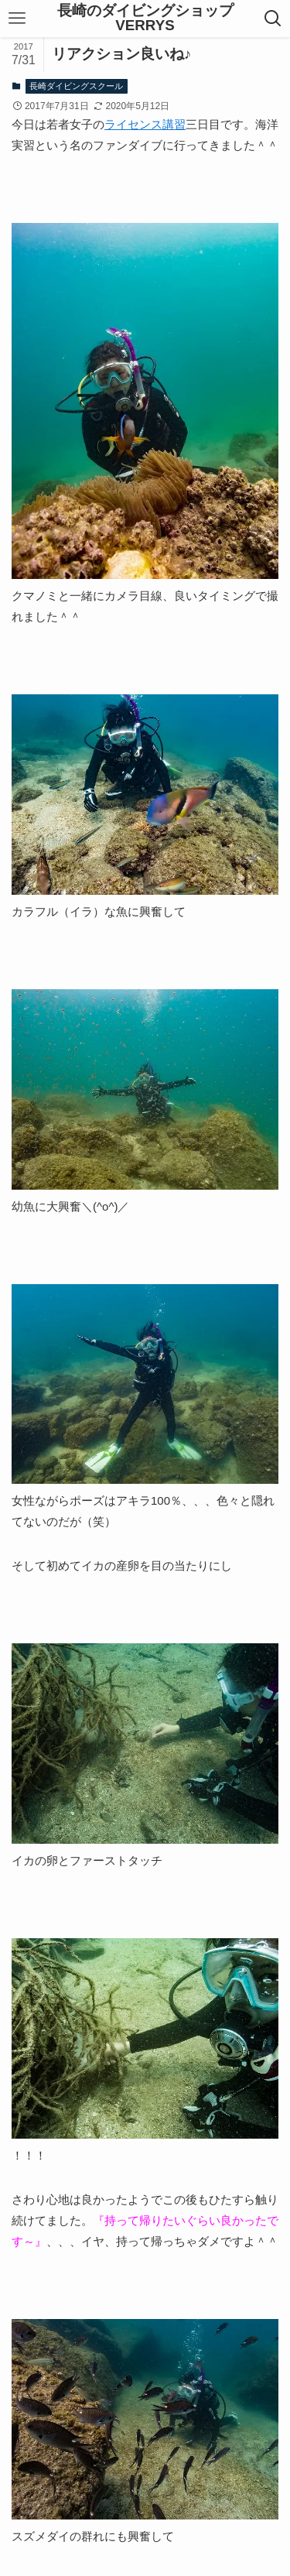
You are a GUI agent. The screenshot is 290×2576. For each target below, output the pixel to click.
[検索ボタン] (273, 18)
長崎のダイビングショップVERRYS (145, 18)
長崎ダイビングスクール (76, 86)
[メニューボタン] (16, 18)
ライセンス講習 (145, 124)
